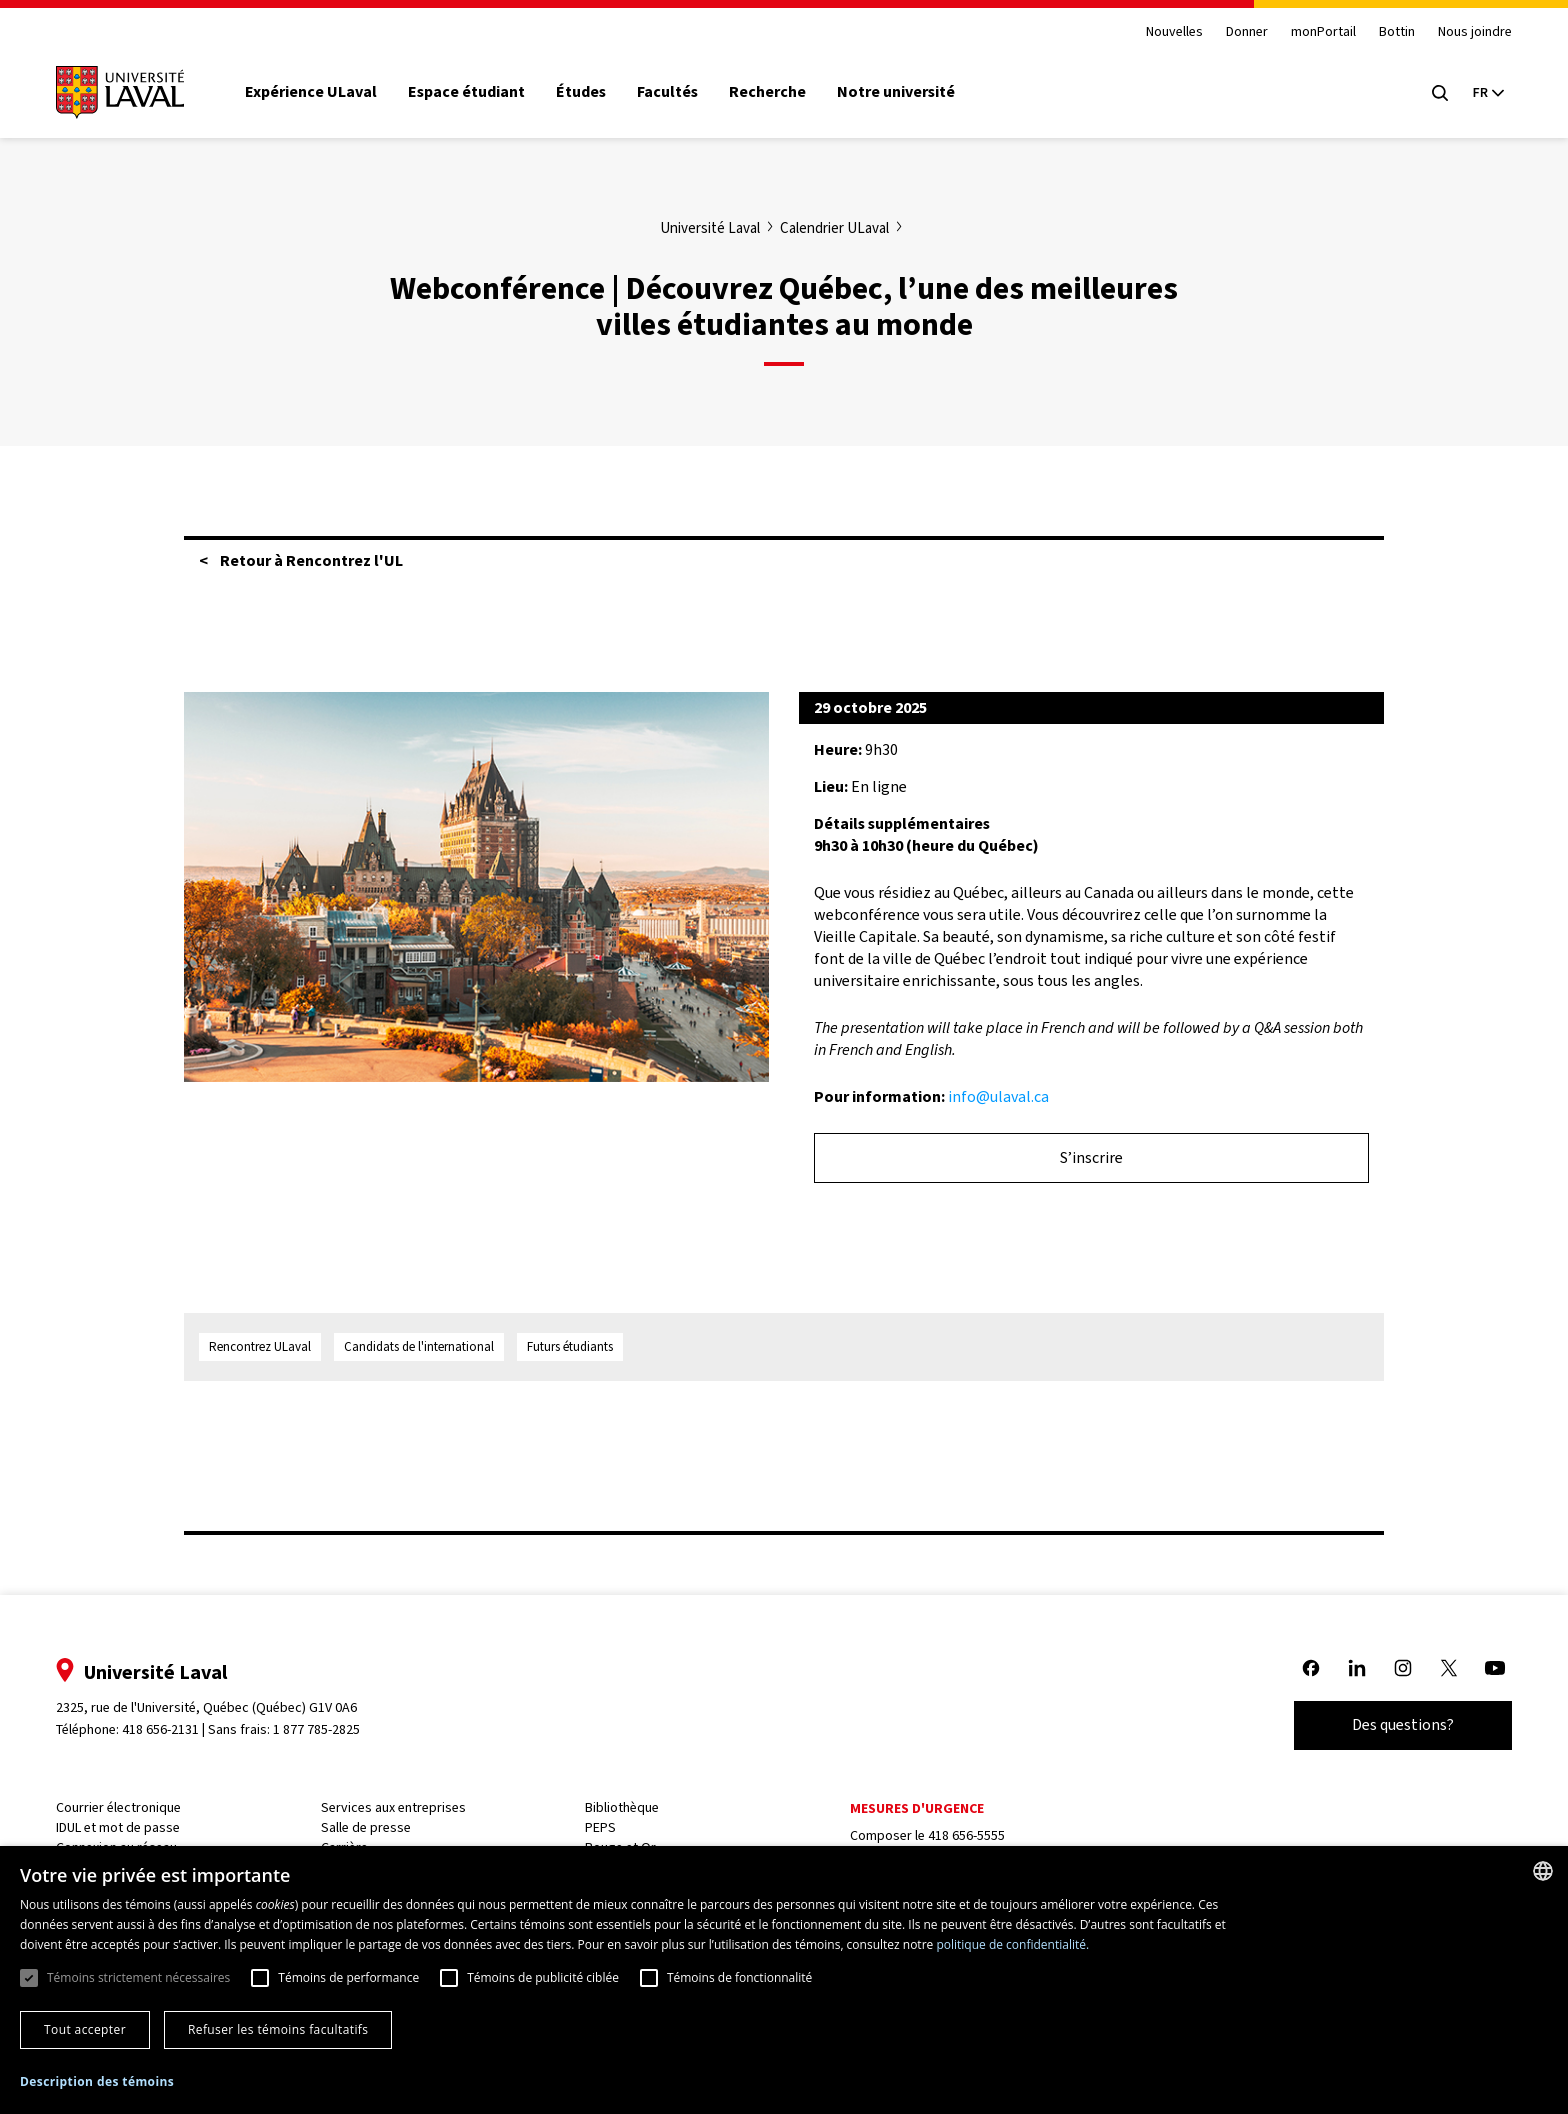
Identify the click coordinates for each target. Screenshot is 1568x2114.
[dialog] (784, 1980)
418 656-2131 (170, 1729)
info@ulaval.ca (998, 1096)
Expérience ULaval (321, 92)
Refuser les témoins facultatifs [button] (278, 2029)
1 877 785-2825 (327, 1729)
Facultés (677, 92)
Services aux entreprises (399, 1807)
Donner (1236, 32)
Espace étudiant (476, 92)
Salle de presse (372, 1827)
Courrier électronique (128, 1807)
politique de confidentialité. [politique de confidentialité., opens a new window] (1012, 1944)
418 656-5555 (965, 1835)
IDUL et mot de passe (128, 1827)
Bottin (1387, 32)
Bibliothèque (625, 1807)
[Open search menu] (1430, 93)
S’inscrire (1091, 1157)
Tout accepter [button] (85, 2029)
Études (591, 92)
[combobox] (1543, 1871)
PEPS (603, 1827)
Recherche (778, 92)
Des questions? (1393, 1724)
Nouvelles (1163, 32)
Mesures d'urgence (916, 1808)
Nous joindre (1465, 32)
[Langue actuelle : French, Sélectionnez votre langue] (1478, 93)
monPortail (1313, 32)
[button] (97, 2082)
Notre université (907, 92)
